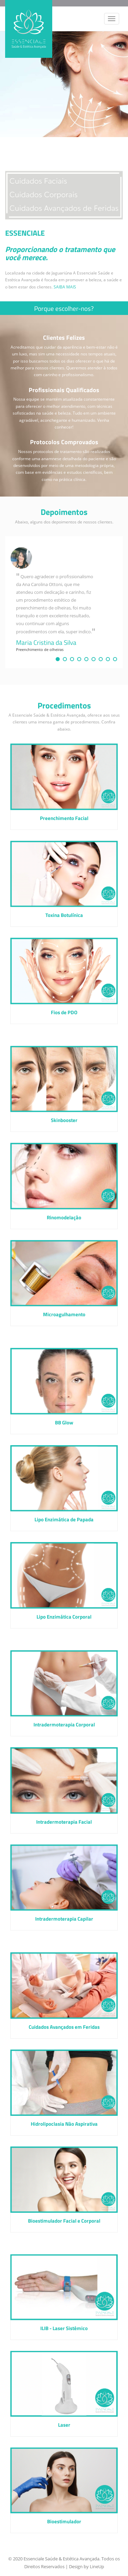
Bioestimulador (64, 2522)
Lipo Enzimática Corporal (64, 1617)
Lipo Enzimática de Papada (64, 1520)
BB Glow (64, 1423)
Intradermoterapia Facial (64, 1822)
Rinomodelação (64, 1218)
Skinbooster (64, 1120)
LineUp (97, 2566)
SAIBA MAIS (65, 287)
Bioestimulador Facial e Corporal (64, 2221)
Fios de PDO (64, 1013)
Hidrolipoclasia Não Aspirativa (64, 2124)
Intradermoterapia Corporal (64, 1725)
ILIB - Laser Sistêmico (64, 2328)
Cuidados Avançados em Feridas (64, 2027)
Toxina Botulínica (64, 915)
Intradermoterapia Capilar (64, 1919)
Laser (64, 2425)
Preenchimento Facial (64, 818)
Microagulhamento (64, 1315)
